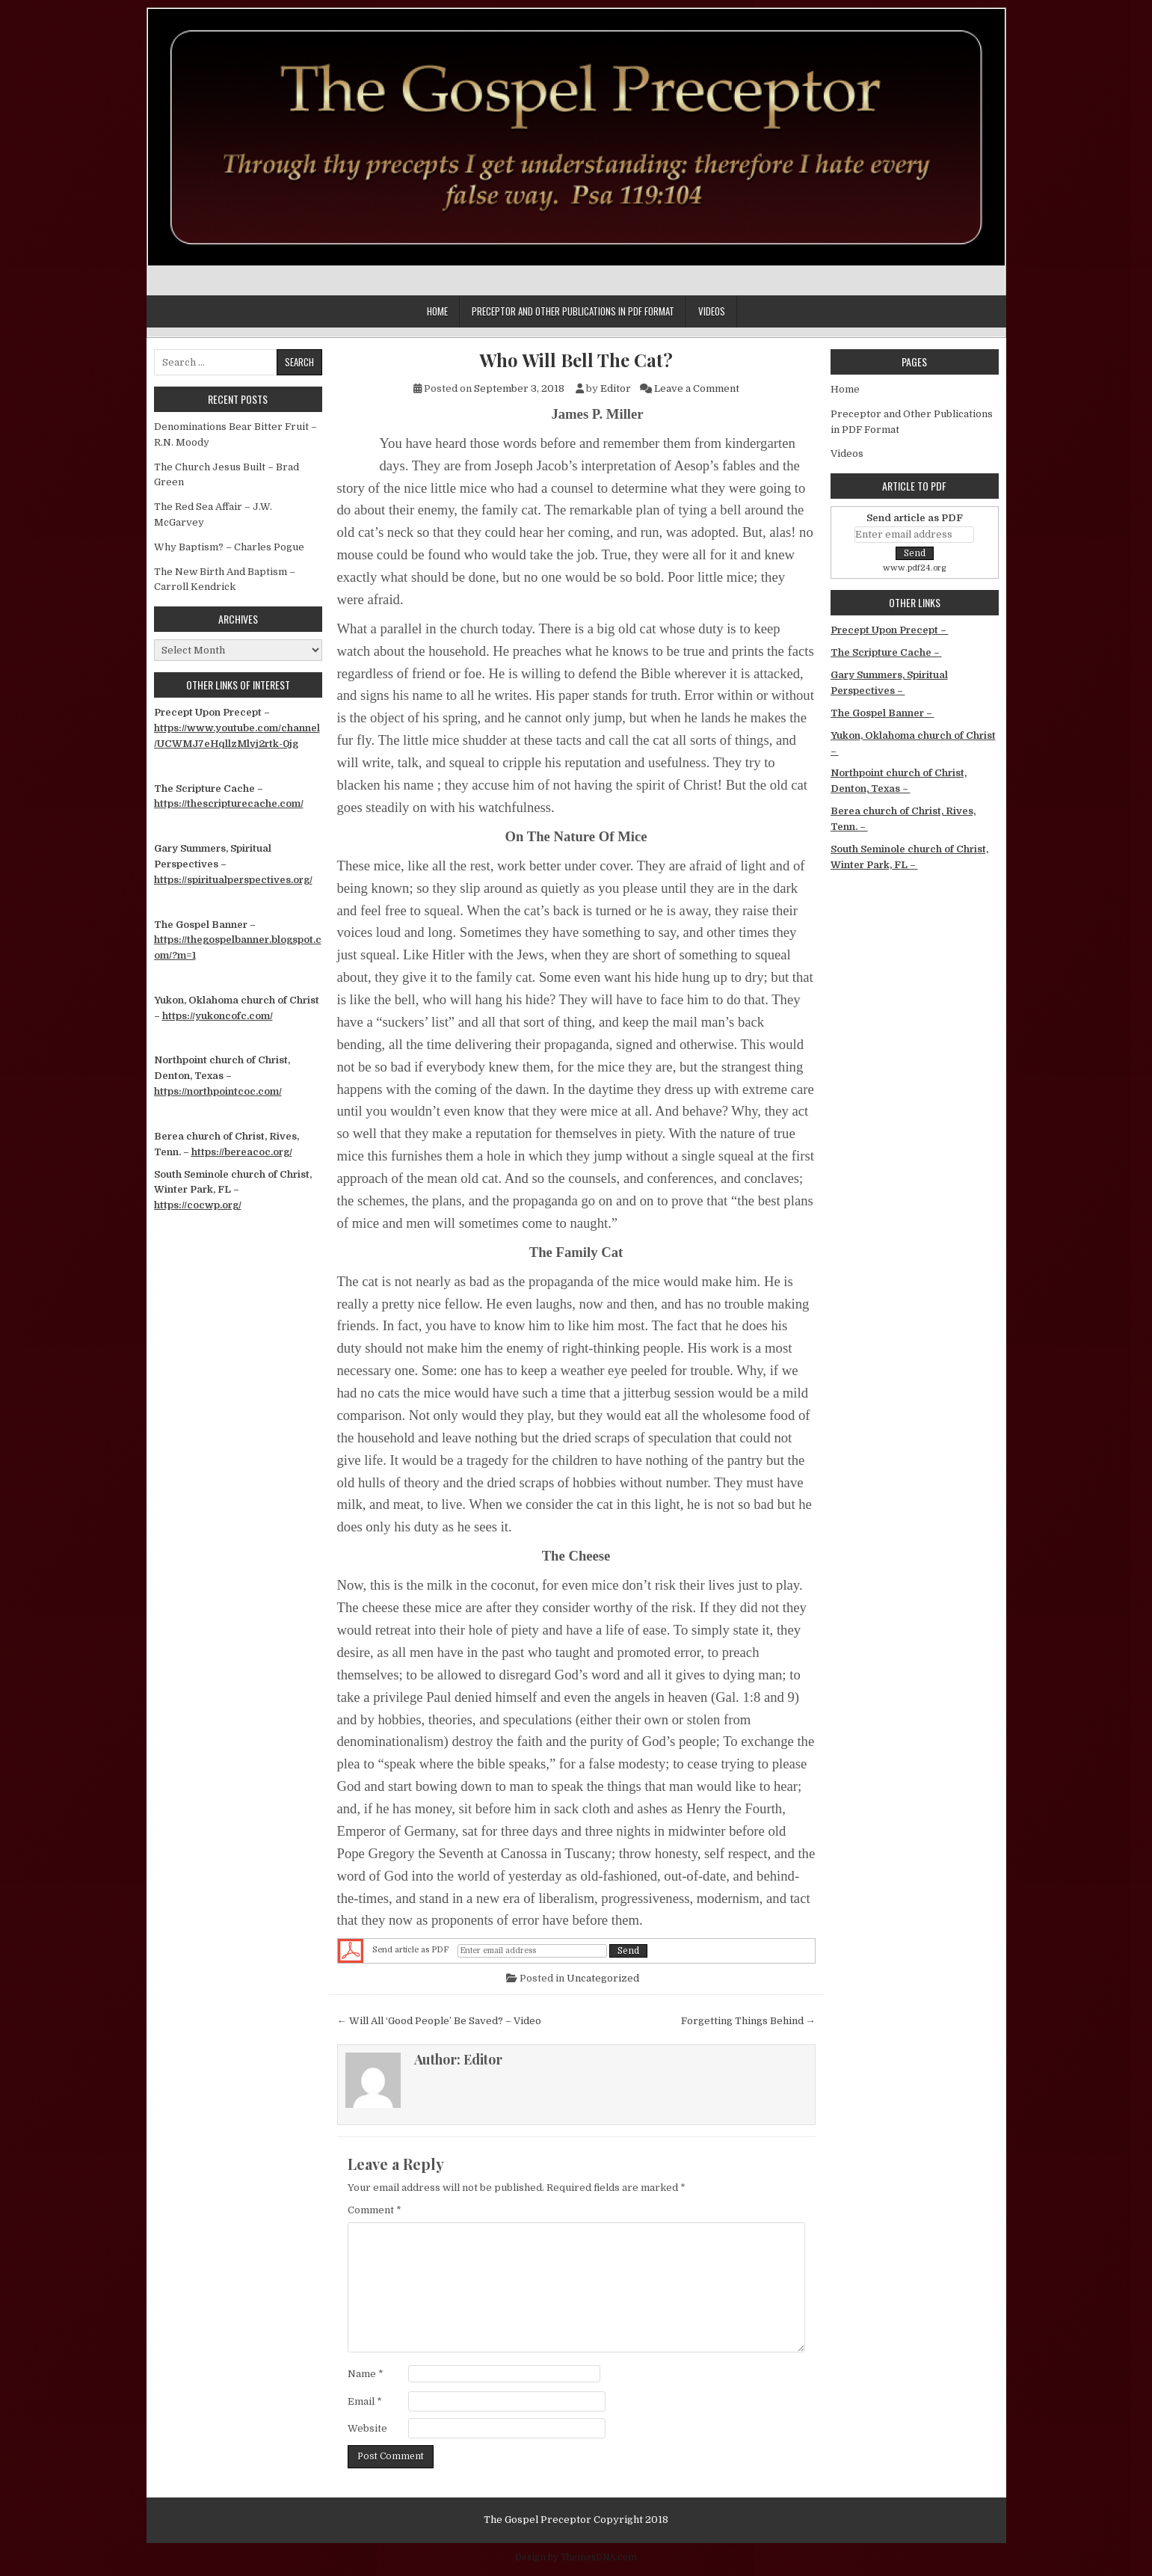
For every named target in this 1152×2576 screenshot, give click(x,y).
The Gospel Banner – (882, 713)
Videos (711, 311)
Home (437, 311)
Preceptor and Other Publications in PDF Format (573, 311)
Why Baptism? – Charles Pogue (229, 547)
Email (365, 2401)
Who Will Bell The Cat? (576, 360)
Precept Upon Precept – (890, 630)
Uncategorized (603, 1978)
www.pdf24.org (914, 568)
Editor (615, 388)
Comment (374, 2210)
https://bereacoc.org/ (241, 1152)
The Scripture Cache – (886, 652)
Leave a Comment (696, 388)
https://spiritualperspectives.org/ (233, 879)
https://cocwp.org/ (197, 1205)
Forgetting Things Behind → (748, 2020)
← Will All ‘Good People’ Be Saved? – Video (439, 2020)
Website (367, 2428)
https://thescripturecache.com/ (229, 803)
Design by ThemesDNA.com (576, 2557)
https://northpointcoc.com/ (218, 1091)
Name (366, 2373)
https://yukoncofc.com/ (217, 1015)
